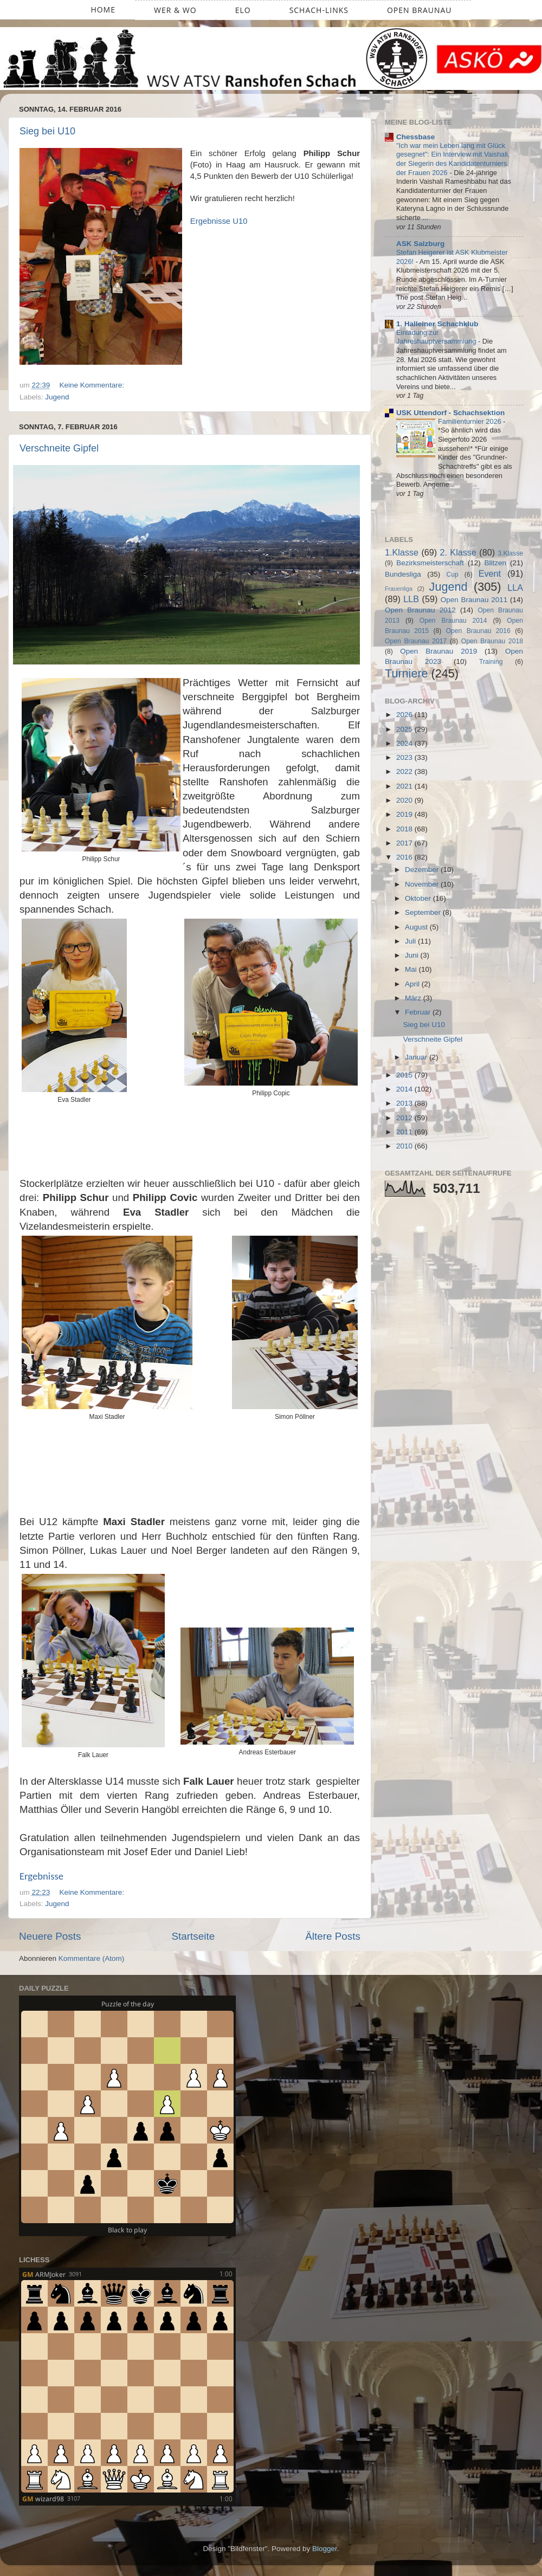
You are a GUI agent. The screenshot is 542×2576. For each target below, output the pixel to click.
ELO (243, 10)
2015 (405, 1075)
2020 (405, 800)
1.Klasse (401, 552)
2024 (405, 743)
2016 (405, 857)
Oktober (419, 898)
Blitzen (496, 563)
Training (490, 662)
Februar (419, 1012)
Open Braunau (419, 10)
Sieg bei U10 (47, 131)
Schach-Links (319, 10)
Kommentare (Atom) (92, 1958)
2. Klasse (458, 552)
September (424, 912)
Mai (412, 969)
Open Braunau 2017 (416, 641)
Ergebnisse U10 (219, 221)
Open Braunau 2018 (492, 641)
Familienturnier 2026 (470, 421)
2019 (405, 814)
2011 (405, 1132)
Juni (413, 955)
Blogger (324, 2549)
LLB (411, 599)
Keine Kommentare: (93, 385)
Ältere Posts (332, 1936)
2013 (405, 1103)
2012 (405, 1118)
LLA (515, 587)
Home (103, 9)
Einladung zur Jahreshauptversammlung (437, 337)
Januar (417, 1057)
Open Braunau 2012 (420, 610)
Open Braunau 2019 (438, 651)
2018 (405, 829)
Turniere (406, 673)
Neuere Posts (50, 1936)
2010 (405, 1146)
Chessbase (415, 137)
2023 (405, 757)
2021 (405, 786)
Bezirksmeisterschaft (430, 563)
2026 (405, 715)
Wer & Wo (175, 10)
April (413, 984)
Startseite (193, 1936)
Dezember (423, 870)
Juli (411, 941)
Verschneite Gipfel (59, 448)
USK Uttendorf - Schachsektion (450, 413)
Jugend (57, 397)
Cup (453, 574)
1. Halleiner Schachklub (437, 324)
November (423, 884)
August (417, 927)
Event (490, 573)
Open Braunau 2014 (453, 620)
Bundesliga (403, 574)
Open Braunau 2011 (474, 600)
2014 (405, 1089)
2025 (405, 729)
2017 (405, 843)
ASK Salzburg (420, 244)
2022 (405, 771)
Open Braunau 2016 (478, 631)
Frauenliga (398, 588)
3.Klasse (510, 553)
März (414, 998)
